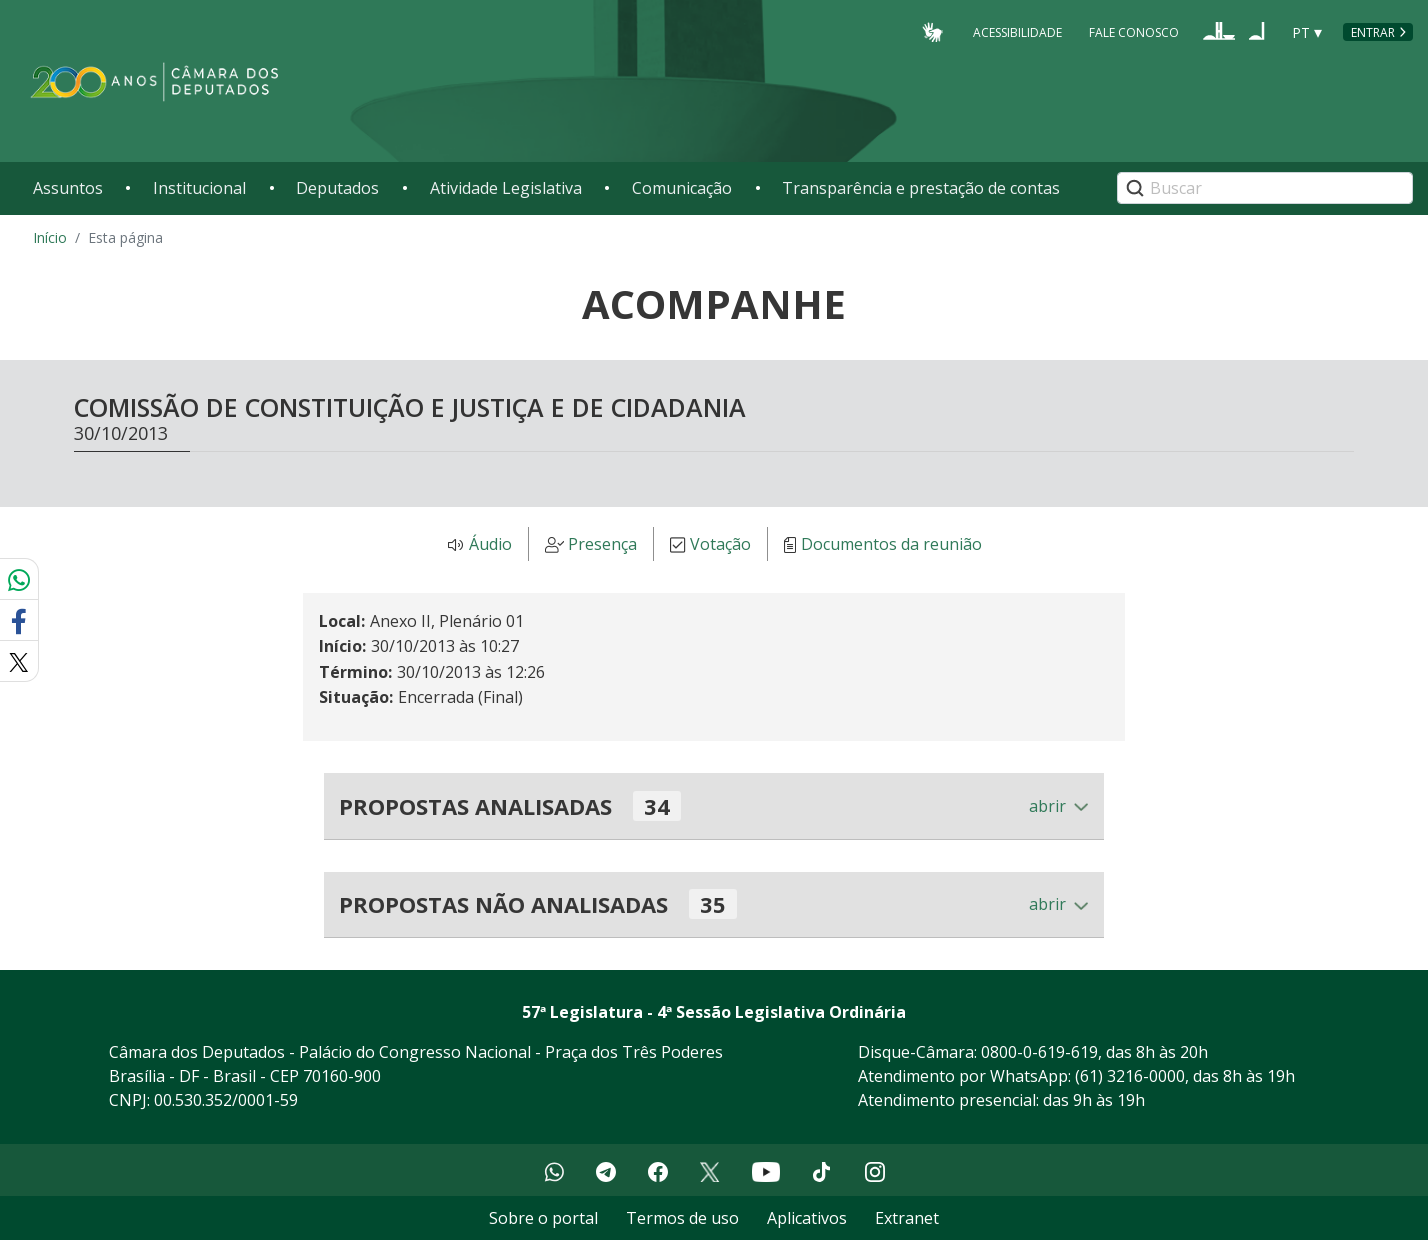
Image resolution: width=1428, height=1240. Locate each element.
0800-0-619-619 (1039, 1052)
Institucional (199, 188)
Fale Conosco (1134, 31)
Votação (720, 545)
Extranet (907, 1218)
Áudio (490, 545)
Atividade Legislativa (506, 188)
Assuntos (68, 188)
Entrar (1373, 32)
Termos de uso (682, 1218)
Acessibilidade (1017, 31)
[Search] (1265, 188)
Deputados (337, 188)
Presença (602, 545)
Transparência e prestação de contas (921, 188)
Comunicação (682, 188)
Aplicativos (807, 1218)
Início (50, 237)
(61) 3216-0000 (1130, 1076)
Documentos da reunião (891, 545)
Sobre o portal (543, 1218)
